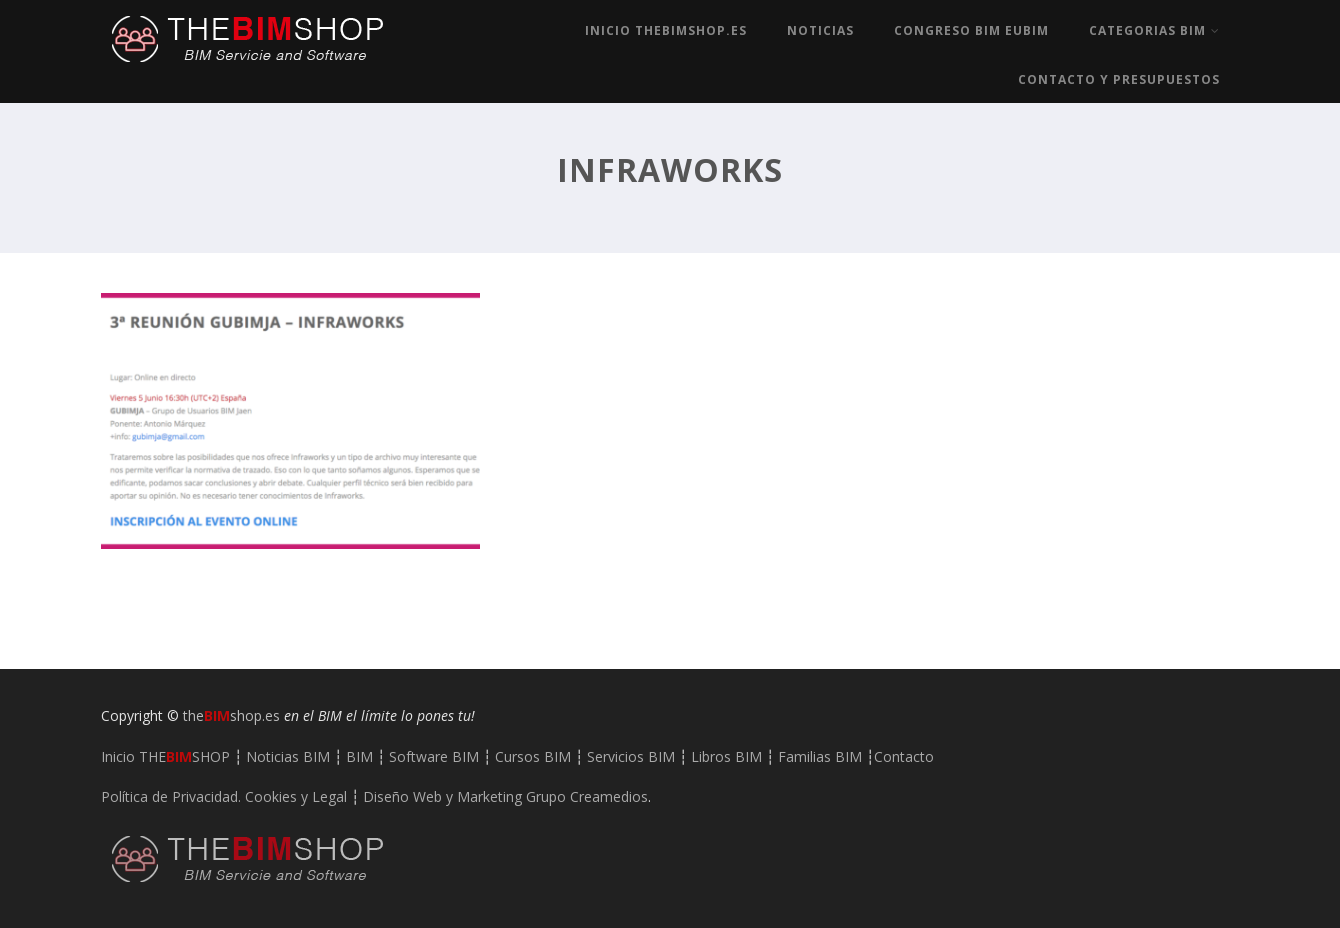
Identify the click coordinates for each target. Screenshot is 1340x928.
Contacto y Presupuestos (1119, 79)
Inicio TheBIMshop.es (666, 30)
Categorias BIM (1154, 30)
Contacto (904, 756)
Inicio (165, 756)
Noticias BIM (288, 756)
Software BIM (434, 756)
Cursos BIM (533, 756)
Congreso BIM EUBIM (971, 30)
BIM (359, 756)
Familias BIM (820, 756)
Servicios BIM (631, 756)
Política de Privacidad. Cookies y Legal (224, 796)
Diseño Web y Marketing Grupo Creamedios (505, 796)
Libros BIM (726, 756)
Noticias (820, 30)
